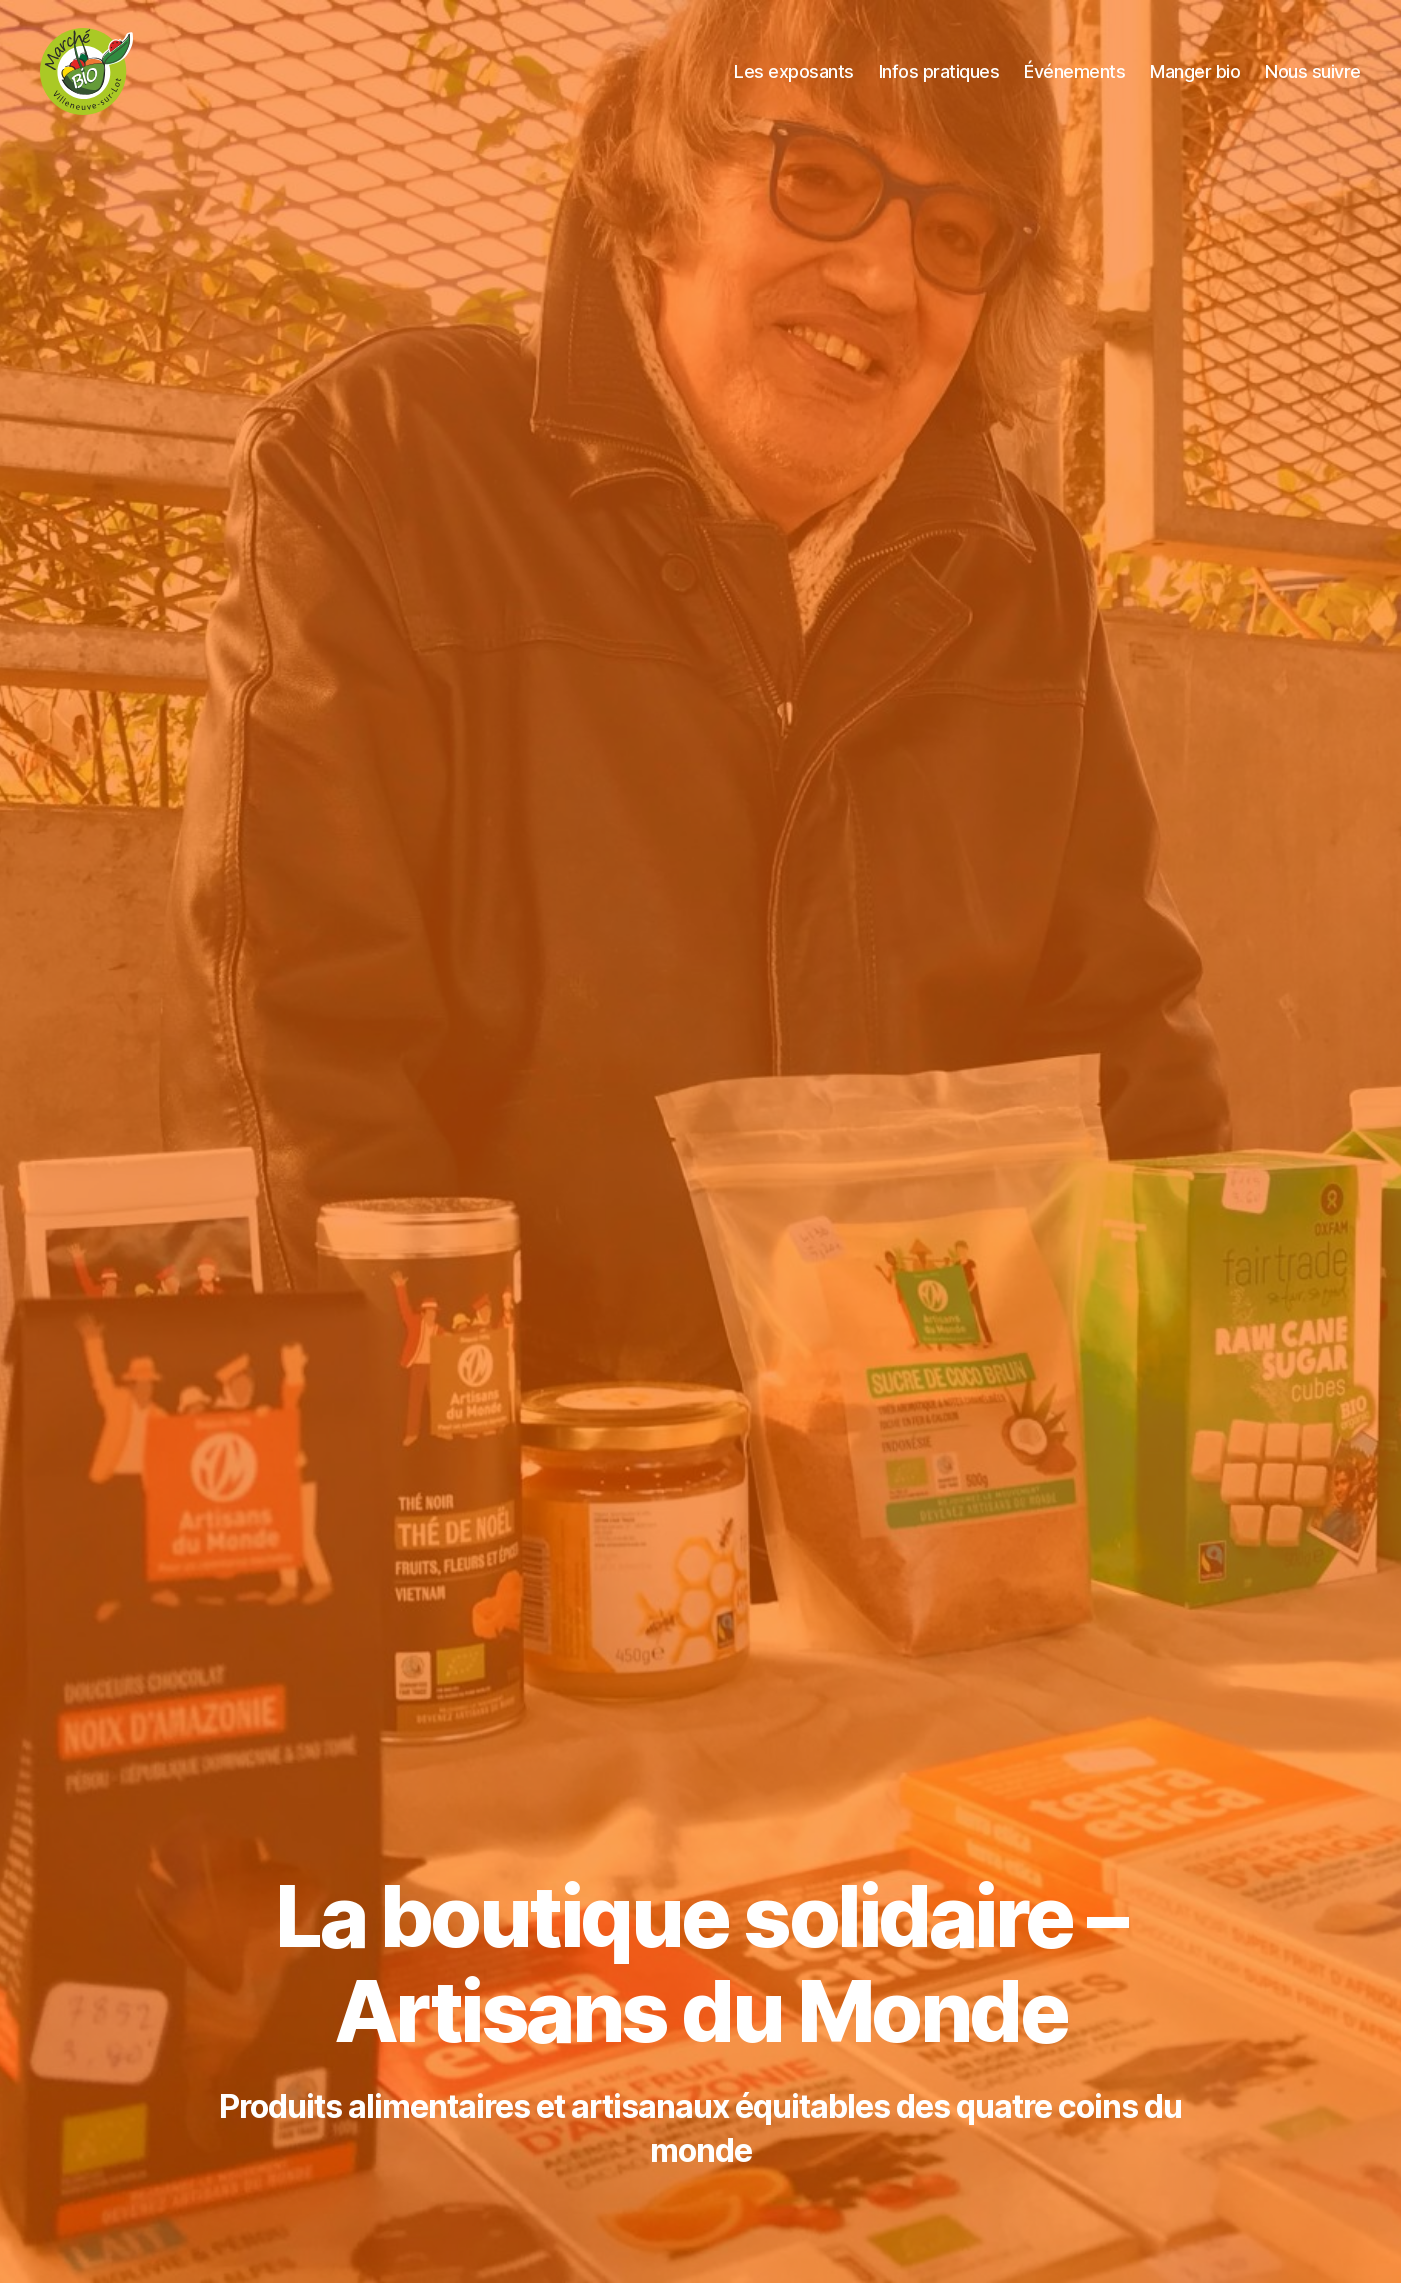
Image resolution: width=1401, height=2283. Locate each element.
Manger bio (1195, 72)
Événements (1074, 72)
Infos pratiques (939, 72)
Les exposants (794, 72)
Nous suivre (1313, 72)
